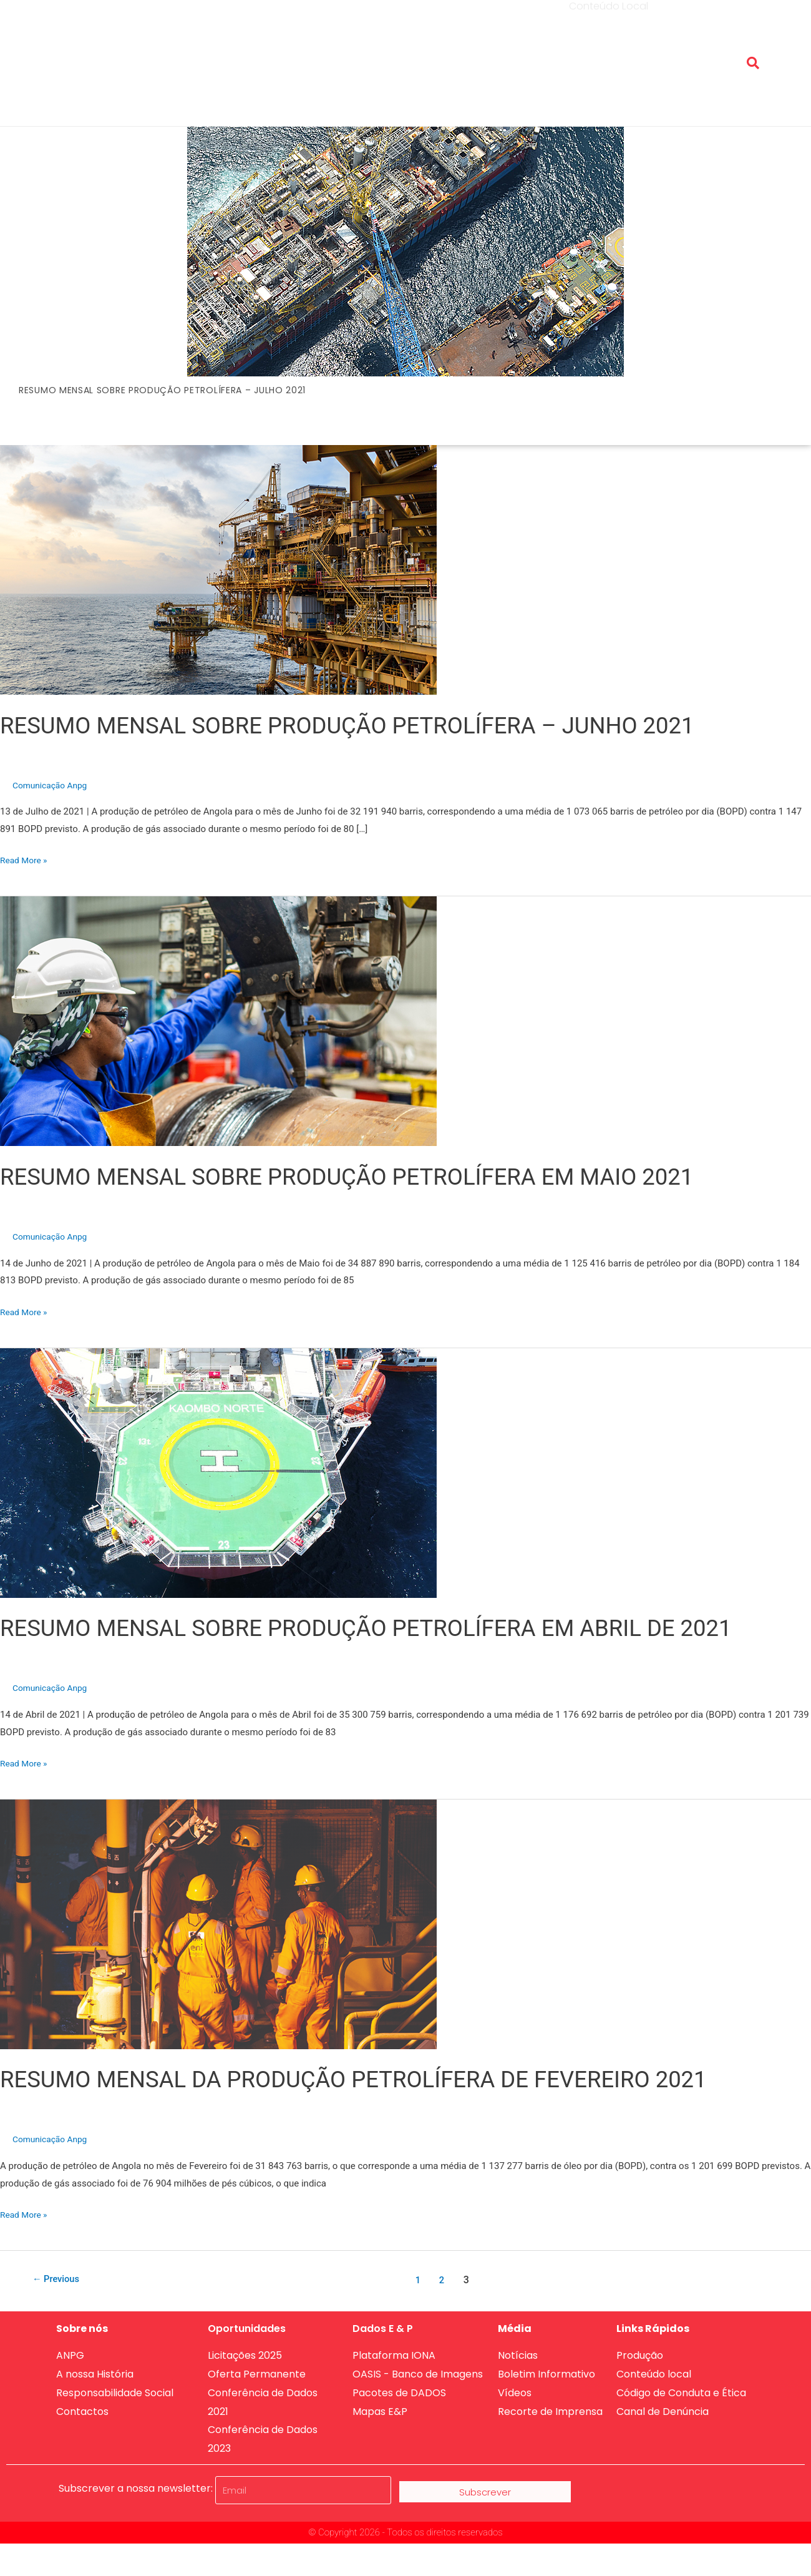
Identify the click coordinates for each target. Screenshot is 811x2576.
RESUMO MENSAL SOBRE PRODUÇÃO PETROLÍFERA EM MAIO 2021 (380, 1176)
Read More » (26, 859)
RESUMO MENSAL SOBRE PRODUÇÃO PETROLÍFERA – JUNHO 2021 (380, 725)
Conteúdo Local (608, 53)
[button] (753, 63)
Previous (59, 2280)
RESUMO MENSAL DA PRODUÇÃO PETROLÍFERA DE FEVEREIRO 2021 (387, 2079)
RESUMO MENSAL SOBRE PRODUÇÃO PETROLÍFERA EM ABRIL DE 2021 (401, 1627)
